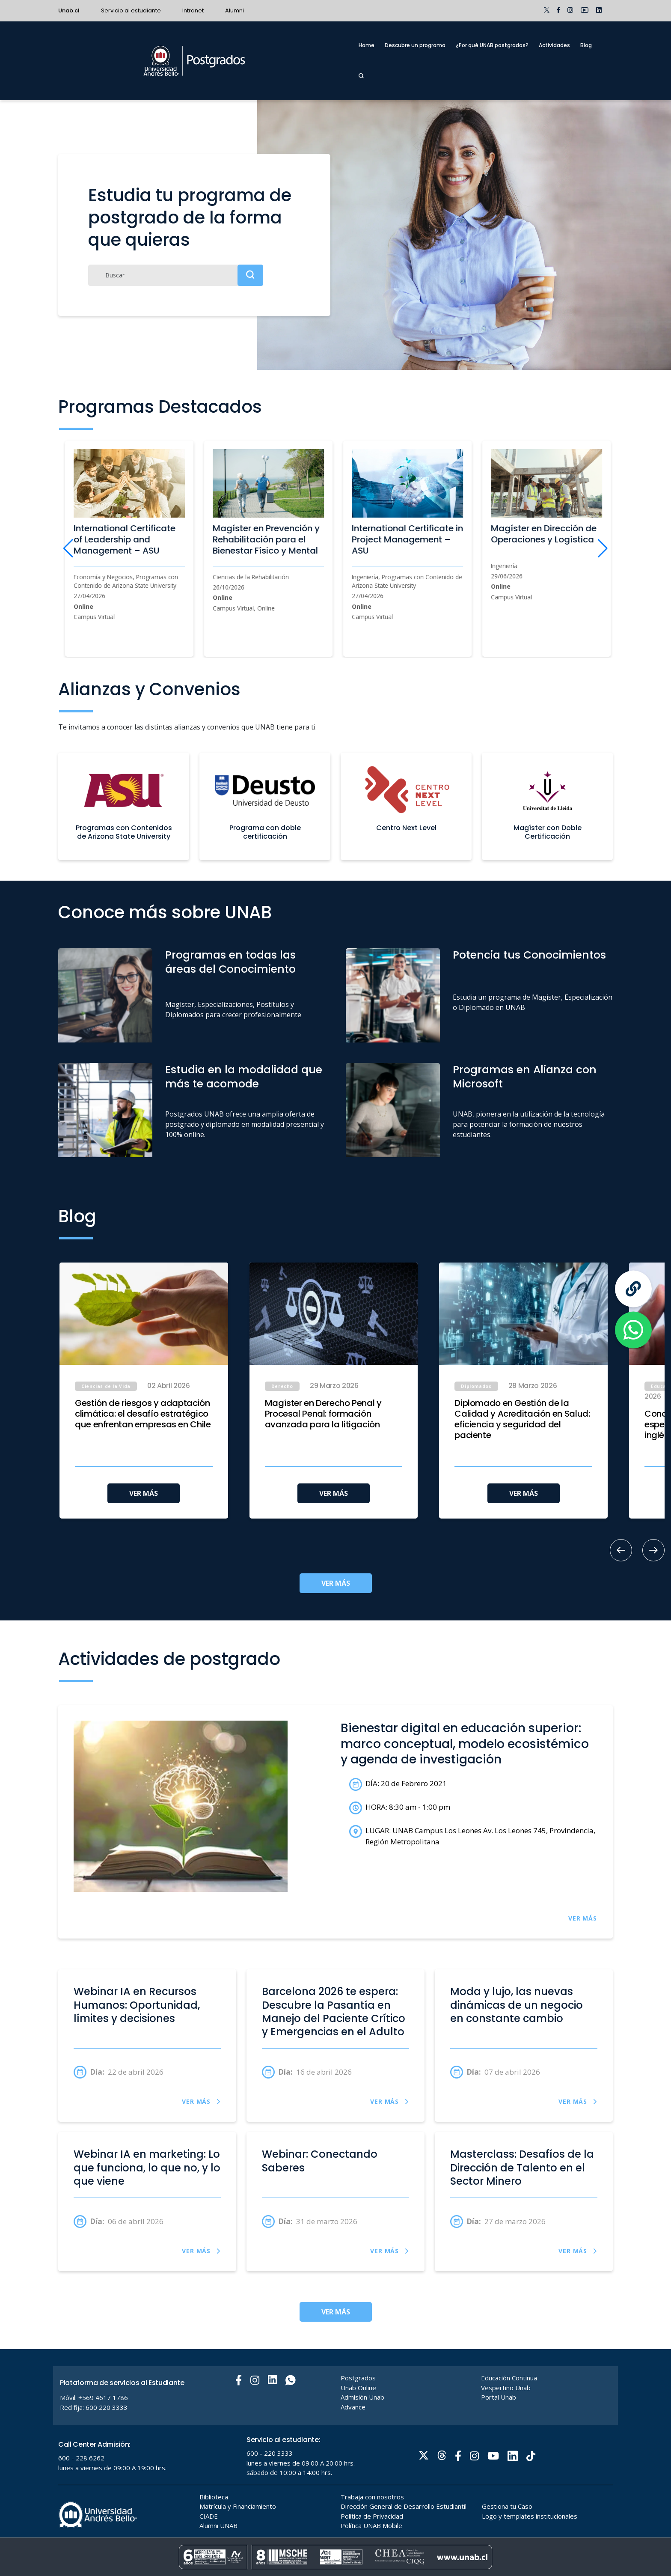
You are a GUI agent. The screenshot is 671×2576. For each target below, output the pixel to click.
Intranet (193, 10)
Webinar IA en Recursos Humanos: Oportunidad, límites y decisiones (137, 2005)
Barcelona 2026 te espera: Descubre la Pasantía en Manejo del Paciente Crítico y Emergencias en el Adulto (333, 2011)
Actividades (554, 45)
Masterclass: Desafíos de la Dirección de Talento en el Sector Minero (522, 2167)
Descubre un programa (415, 45)
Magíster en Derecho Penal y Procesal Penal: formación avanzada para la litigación (323, 1414)
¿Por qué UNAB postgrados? (492, 45)
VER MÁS (143, 1493)
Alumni (234, 10)
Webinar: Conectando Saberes (319, 2160)
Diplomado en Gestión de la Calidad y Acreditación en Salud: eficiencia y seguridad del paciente (522, 1419)
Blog (586, 45)
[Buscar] (175, 275)
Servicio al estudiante (131, 10)
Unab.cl (69, 10)
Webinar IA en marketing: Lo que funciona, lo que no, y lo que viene (147, 2167)
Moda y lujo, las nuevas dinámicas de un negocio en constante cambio (516, 2005)
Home (366, 45)
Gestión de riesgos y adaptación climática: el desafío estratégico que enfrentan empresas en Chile (143, 1414)
